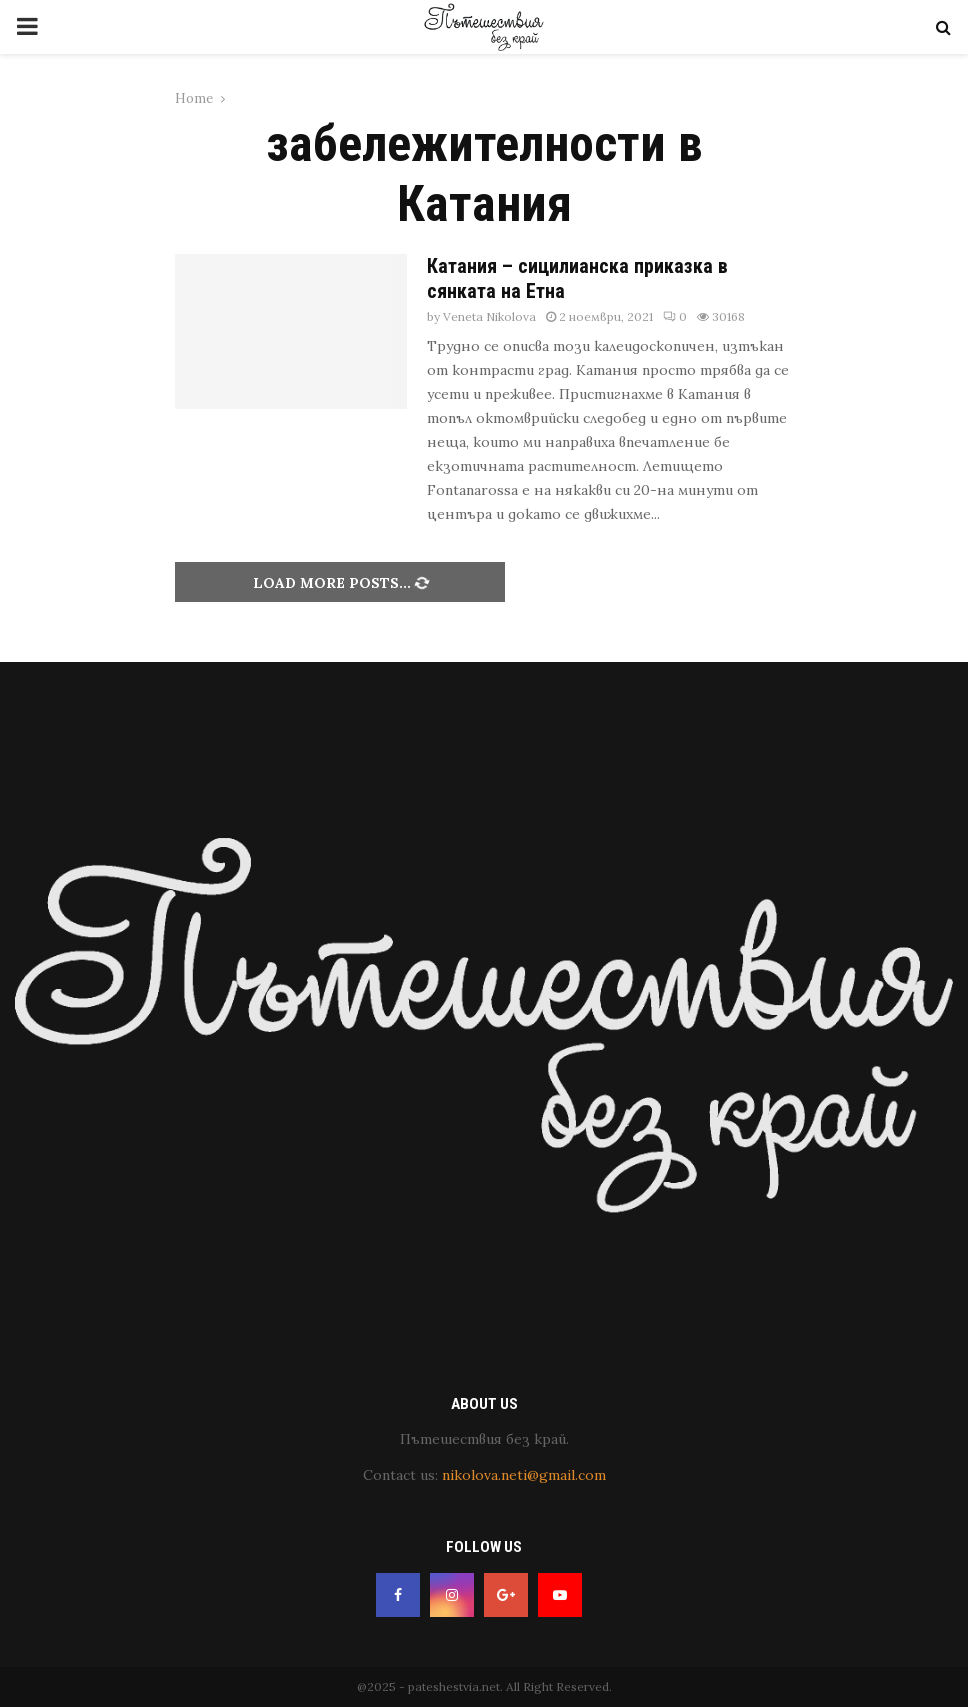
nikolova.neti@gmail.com (524, 1475)
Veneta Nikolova (489, 316)
